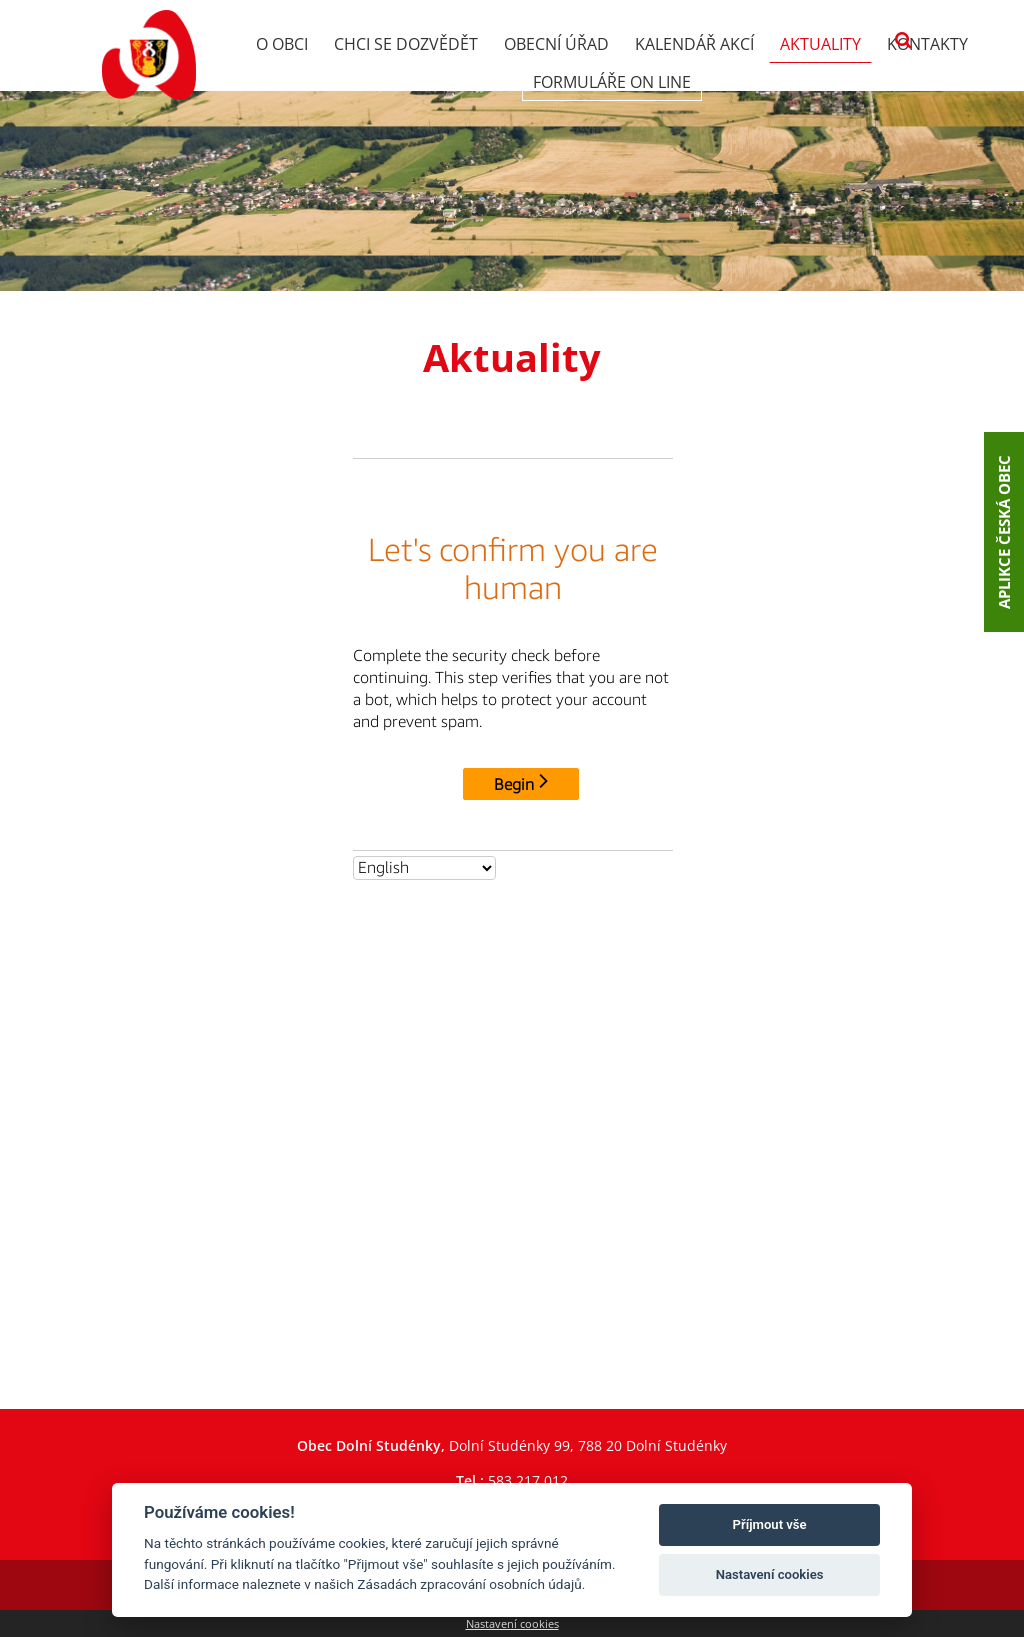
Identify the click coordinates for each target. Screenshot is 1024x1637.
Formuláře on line (612, 82)
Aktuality (820, 44)
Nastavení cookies (512, 1623)
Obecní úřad (556, 44)
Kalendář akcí (694, 44)
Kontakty (927, 44)
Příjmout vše (770, 1524)
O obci (282, 44)
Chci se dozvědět (406, 44)
